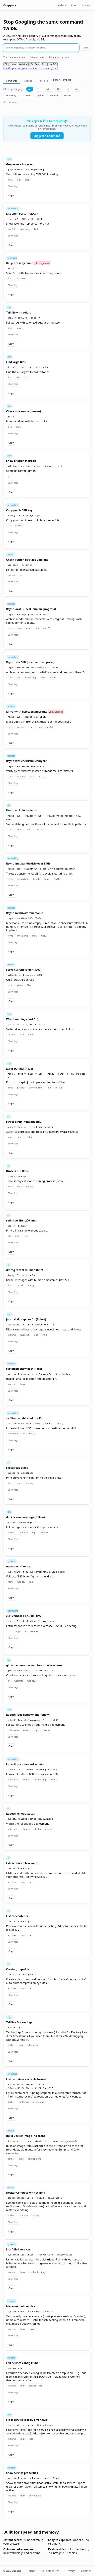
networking (11, 95)
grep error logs (17, 57)
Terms (31, 2571)
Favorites (43, 81)
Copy (11, 195)
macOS (52, 64)
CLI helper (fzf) (50, 2571)
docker (48, 89)
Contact (86, 2571)
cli (38, 89)
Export (56, 79)
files (59, 89)
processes (26, 95)
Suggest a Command (47, 136)
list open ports (37, 57)
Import (67, 79)
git (68, 89)
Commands (11, 81)
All (6, 64)
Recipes (28, 81)
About (74, 5)
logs (77, 89)
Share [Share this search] (86, 47)
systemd (54, 95)
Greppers (9, 5)
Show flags (13, 186)
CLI (43, 64)
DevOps (35, 64)
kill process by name (59, 57)
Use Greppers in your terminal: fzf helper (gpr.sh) (30, 68)
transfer (67, 95)
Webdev (23, 64)
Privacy (86, 5)
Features (62, 5)
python (40, 95)
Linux (13, 64)
